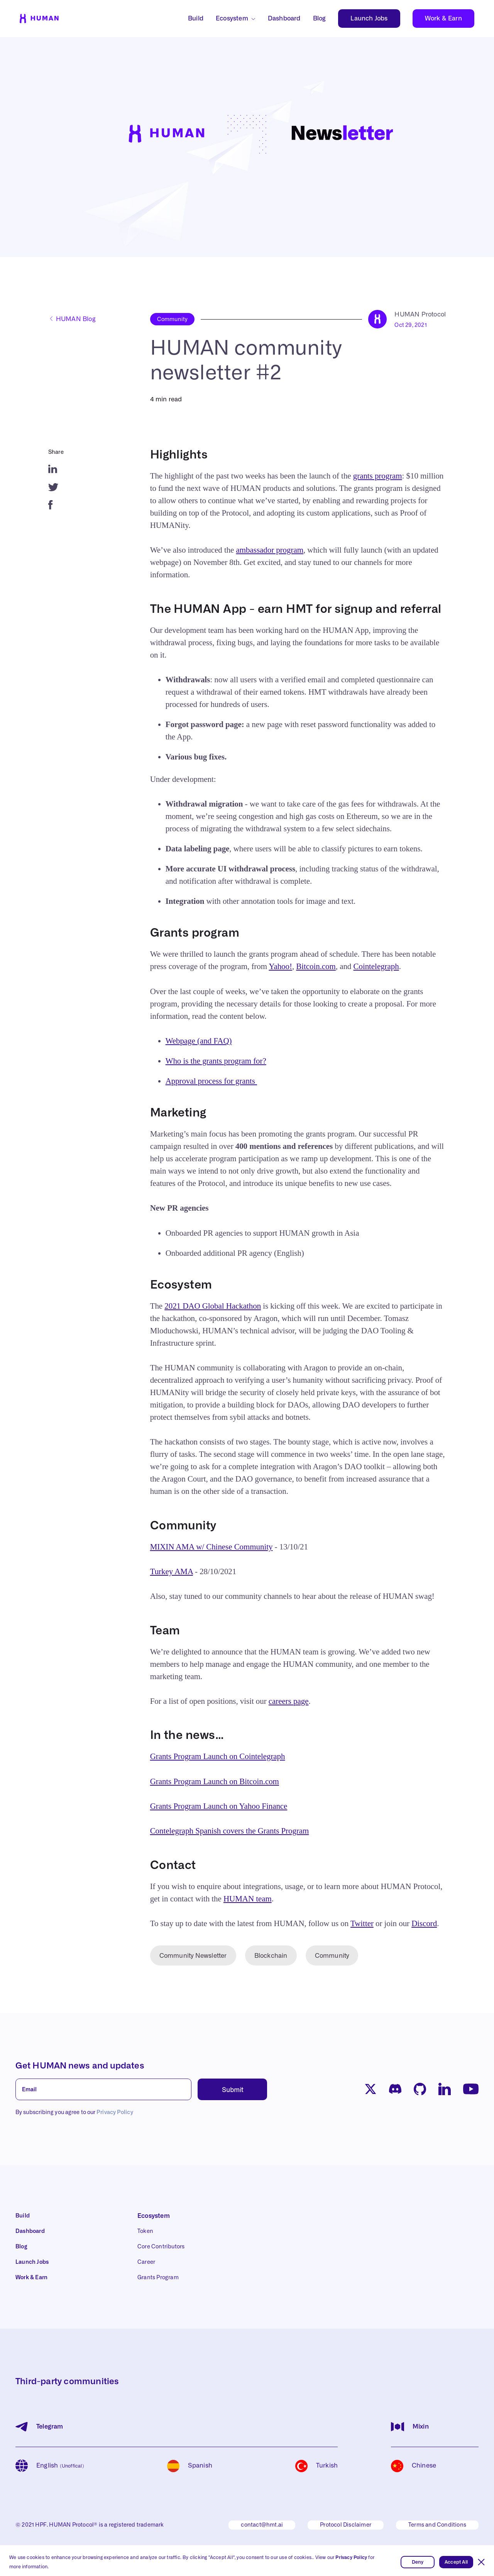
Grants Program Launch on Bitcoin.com (214, 1781)
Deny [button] (418, 2562)
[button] (481, 2562)
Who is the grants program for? (216, 1061)
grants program (377, 475)
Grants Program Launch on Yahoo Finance (219, 1806)
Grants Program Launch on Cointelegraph (217, 1756)
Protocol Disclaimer (345, 2525)
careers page (289, 1701)
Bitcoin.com (316, 966)
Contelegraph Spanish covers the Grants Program (229, 1830)
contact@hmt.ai (262, 2525)
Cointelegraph (376, 966)
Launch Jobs (368, 18)
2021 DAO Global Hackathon (212, 1306)
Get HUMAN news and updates (79, 2066)
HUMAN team (247, 1898)
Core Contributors (160, 2247)
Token (145, 2231)
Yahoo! (280, 966)
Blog (319, 18)
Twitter (362, 1923)
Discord (424, 1923)
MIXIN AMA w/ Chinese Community (211, 1546)
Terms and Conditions (437, 2525)
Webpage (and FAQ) (199, 1040)
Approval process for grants (211, 1081)
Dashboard (284, 18)
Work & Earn (443, 18)
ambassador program (269, 550)
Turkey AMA (171, 1571)
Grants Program (158, 2277)
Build (195, 18)
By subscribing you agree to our (74, 2112)
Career (146, 2262)
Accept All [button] (456, 2562)
